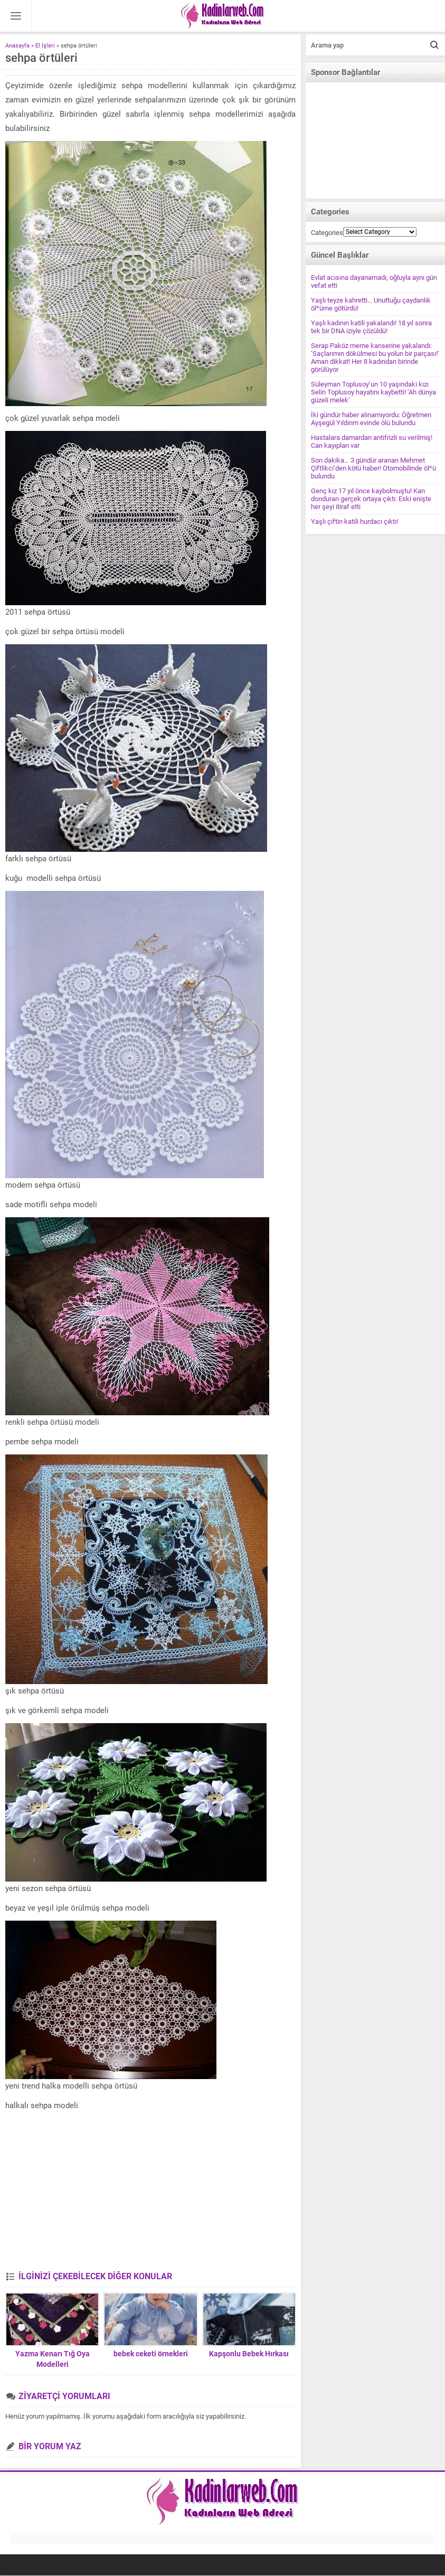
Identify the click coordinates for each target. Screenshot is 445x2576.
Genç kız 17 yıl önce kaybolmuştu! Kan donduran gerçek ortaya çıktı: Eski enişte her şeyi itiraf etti (371, 499)
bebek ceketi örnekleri (150, 2353)
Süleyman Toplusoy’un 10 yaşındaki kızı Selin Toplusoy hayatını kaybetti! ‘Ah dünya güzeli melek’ (373, 392)
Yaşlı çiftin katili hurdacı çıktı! (354, 521)
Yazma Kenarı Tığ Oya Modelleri (52, 2358)
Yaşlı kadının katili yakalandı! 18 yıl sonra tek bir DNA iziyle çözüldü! (371, 327)
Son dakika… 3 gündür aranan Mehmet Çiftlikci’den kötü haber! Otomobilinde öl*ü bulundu (373, 468)
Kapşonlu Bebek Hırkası (249, 2353)
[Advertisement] (150, 2192)
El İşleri (45, 45)
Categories (327, 233)
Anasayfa (17, 45)
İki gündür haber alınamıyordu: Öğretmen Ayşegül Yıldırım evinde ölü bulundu (371, 419)
